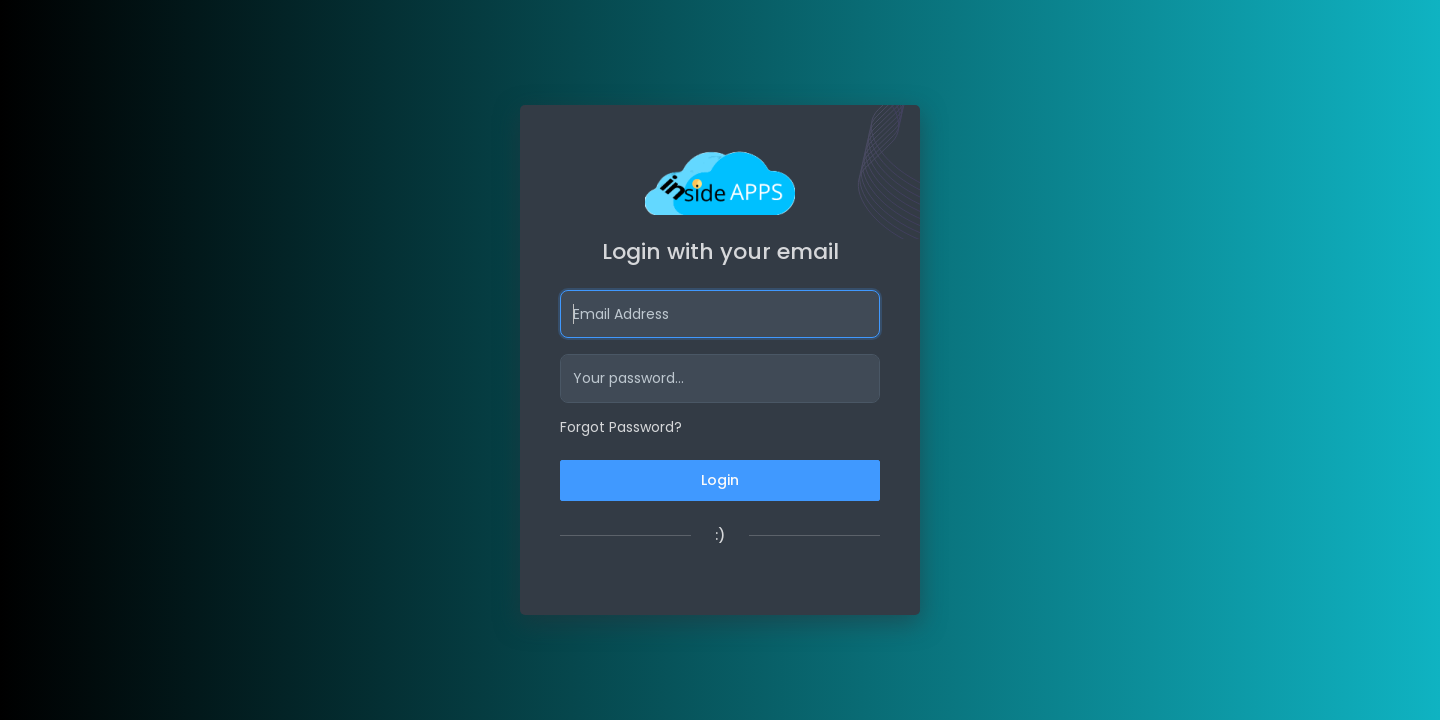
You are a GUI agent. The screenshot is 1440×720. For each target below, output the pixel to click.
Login (720, 480)
